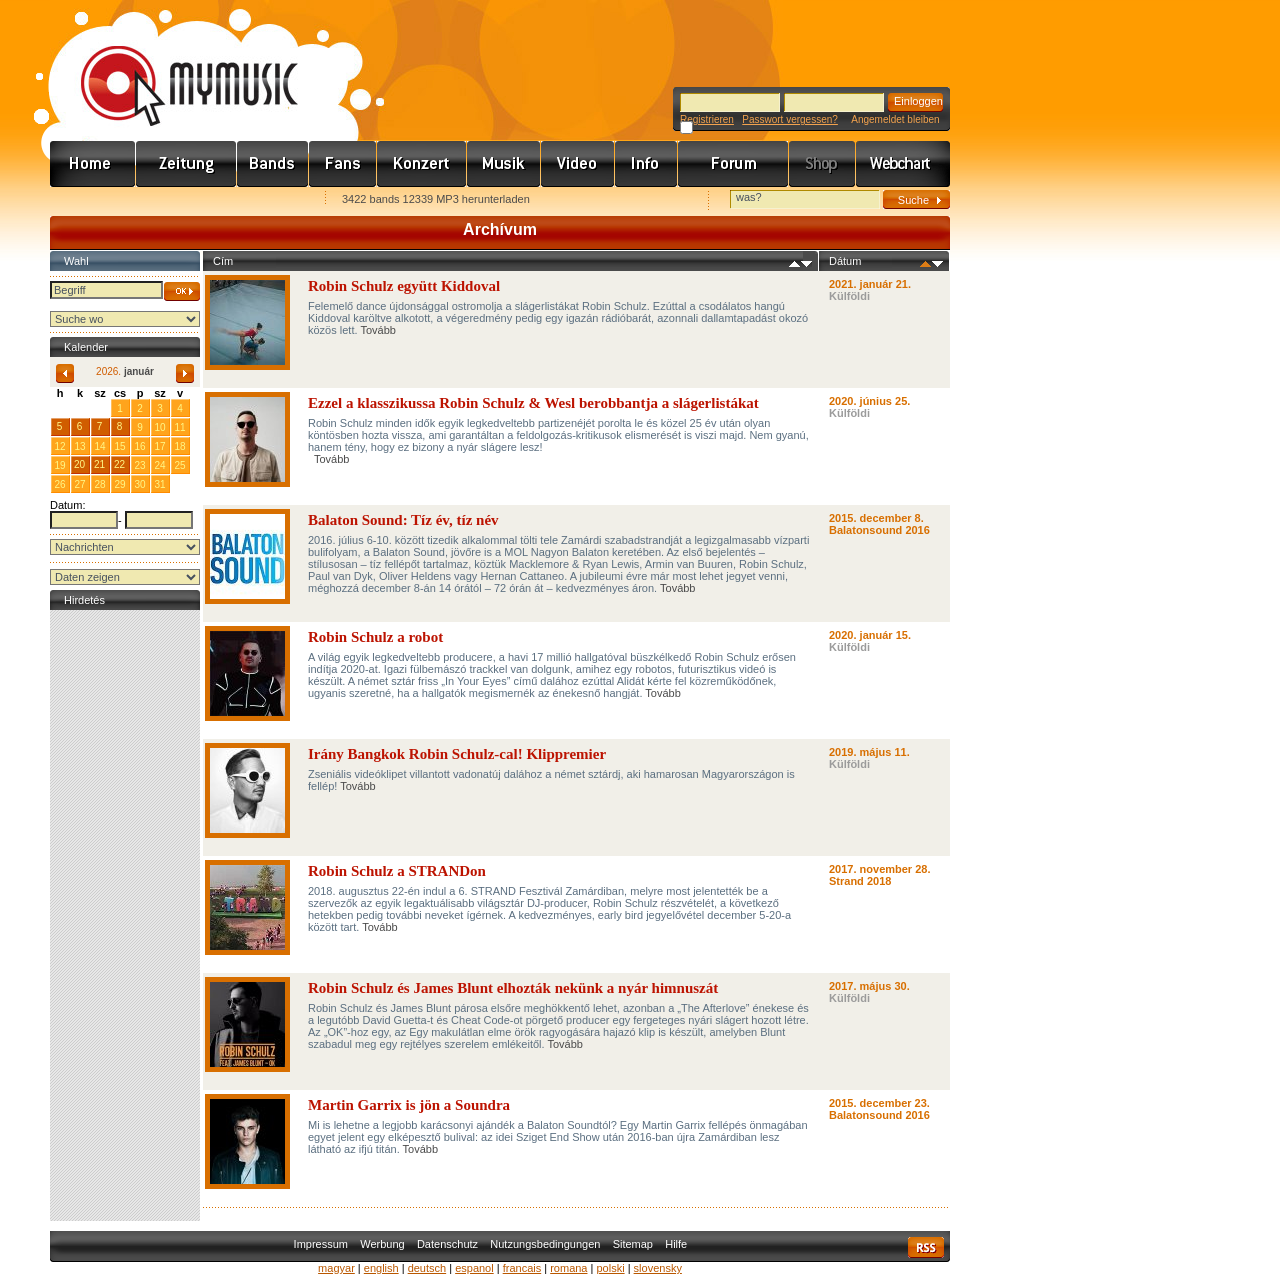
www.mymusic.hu (172, 65)
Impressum (321, 1244)
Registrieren (707, 119)
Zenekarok (273, 164)
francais (522, 1268)
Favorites (91, 200)
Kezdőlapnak (176, 200)
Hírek (186, 164)
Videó (578, 164)
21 (99, 464)
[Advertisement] (125, 915)
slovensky (658, 1268)
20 (79, 464)
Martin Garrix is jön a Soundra (409, 1105)
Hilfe (676, 1244)
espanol (474, 1268)
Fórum (733, 164)
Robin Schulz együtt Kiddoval (404, 286)
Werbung (382, 1244)
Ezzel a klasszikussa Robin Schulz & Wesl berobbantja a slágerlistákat (533, 403)
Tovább (377, 330)
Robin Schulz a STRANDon (397, 871)
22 (119, 464)
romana (568, 1268)
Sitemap (633, 1244)
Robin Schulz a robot (375, 637)
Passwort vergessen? (790, 119)
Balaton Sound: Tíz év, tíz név (403, 520)
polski (610, 1268)
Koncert (422, 164)
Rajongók (343, 164)
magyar (336, 1268)
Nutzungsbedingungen (545, 1244)
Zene (504, 164)
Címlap (93, 164)
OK (182, 291)
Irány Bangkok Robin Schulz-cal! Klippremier (457, 754)
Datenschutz (447, 1244)
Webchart (903, 164)
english (381, 1268)
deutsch (427, 1268)
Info (646, 164)
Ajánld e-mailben (261, 200)
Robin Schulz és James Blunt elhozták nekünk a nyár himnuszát (513, 988)
